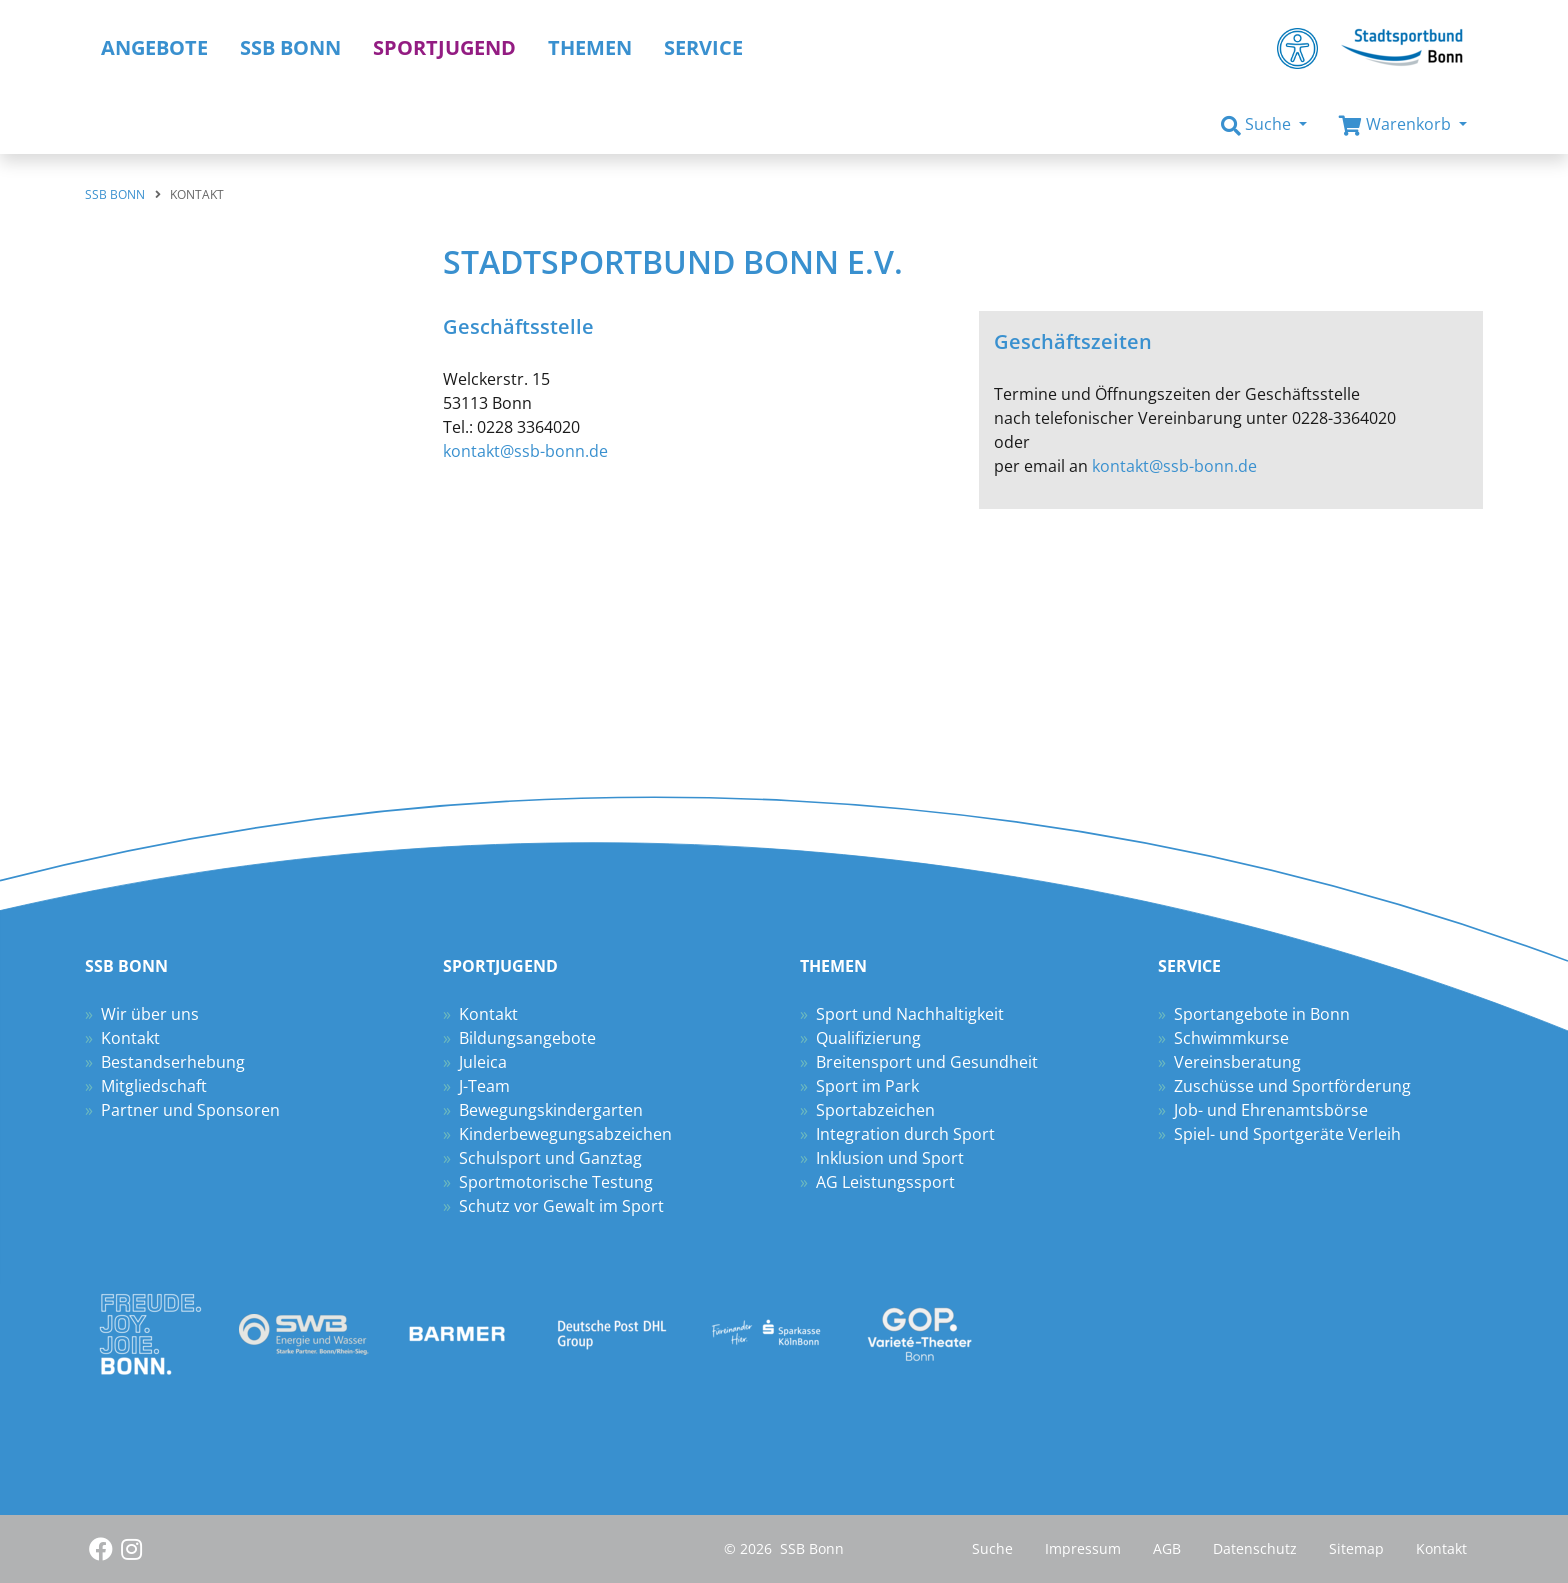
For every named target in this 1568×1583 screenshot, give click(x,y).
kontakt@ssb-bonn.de (525, 451)
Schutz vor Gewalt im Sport (561, 1206)
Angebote (154, 47)
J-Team (484, 1086)
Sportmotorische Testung (556, 1182)
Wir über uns (150, 1014)
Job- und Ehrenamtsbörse (1271, 1110)
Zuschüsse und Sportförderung (1292, 1086)
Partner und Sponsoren (190, 1110)
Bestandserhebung (173, 1062)
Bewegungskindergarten (551, 1110)
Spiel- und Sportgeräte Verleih (1287, 1134)
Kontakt (130, 1038)
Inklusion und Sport (890, 1158)
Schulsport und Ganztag (550, 1158)
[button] (1264, 125)
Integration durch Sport (905, 1134)
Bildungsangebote (527, 1038)
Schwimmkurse (1231, 1038)
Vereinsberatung (1237, 1062)
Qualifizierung (868, 1038)
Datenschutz (1255, 1548)
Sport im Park (867, 1086)
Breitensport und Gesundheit (927, 1062)
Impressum (1083, 1548)
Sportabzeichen (875, 1110)
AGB (1167, 1548)
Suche (992, 1548)
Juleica (483, 1062)
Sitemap (1356, 1548)
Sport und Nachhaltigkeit (910, 1014)
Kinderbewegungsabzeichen (565, 1134)
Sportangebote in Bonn (1262, 1014)
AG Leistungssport (885, 1182)
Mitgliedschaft (154, 1086)
